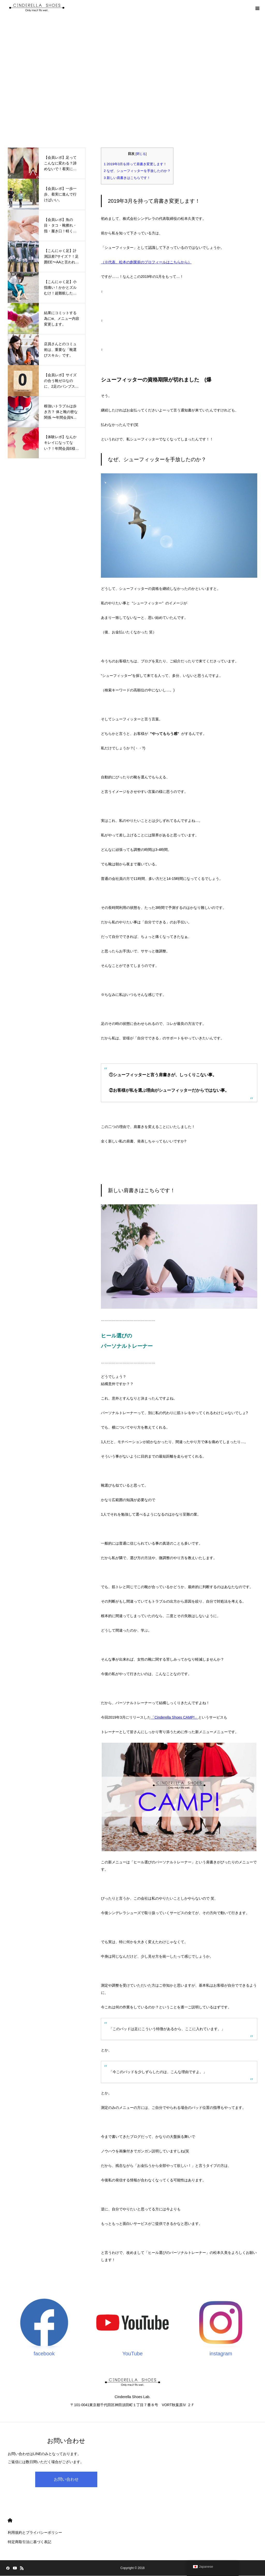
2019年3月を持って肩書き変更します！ (135, 164)
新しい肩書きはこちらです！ (127, 178)
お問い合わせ (66, 2479)
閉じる (141, 154)
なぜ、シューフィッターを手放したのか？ (137, 171)
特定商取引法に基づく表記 (29, 2542)
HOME (10, 2520)
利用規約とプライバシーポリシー (35, 2532)
